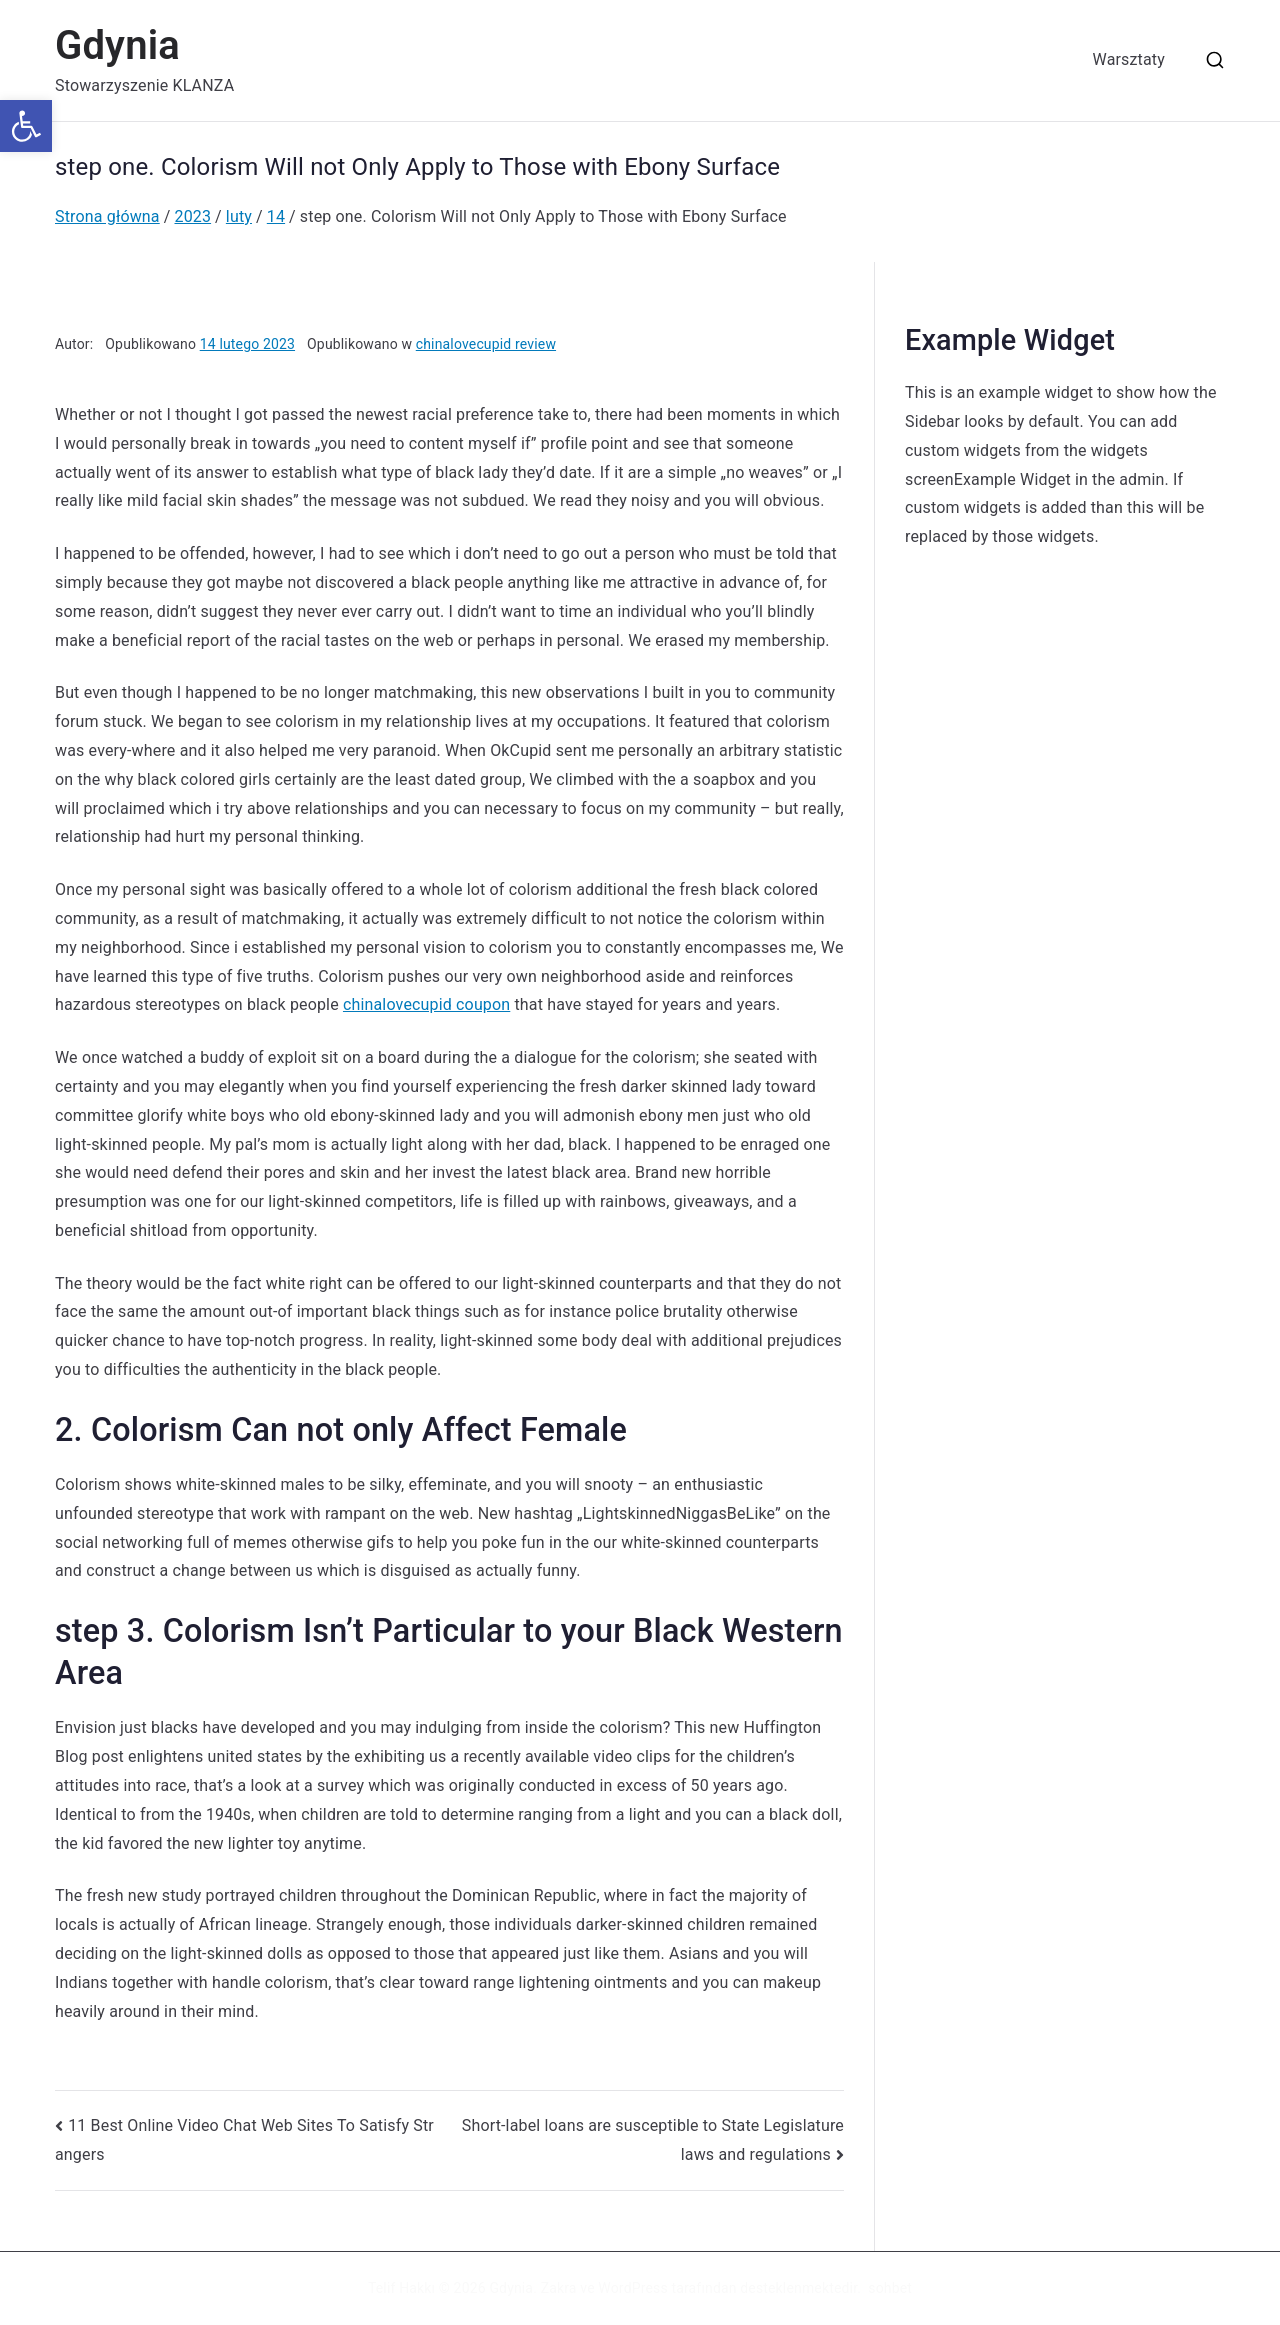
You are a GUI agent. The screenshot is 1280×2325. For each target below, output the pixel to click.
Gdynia (117, 45)
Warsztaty (1129, 59)
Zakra (559, 2288)
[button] (26, 126)
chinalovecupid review (486, 344)
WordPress (632, 2288)
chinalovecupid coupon (426, 1004)
